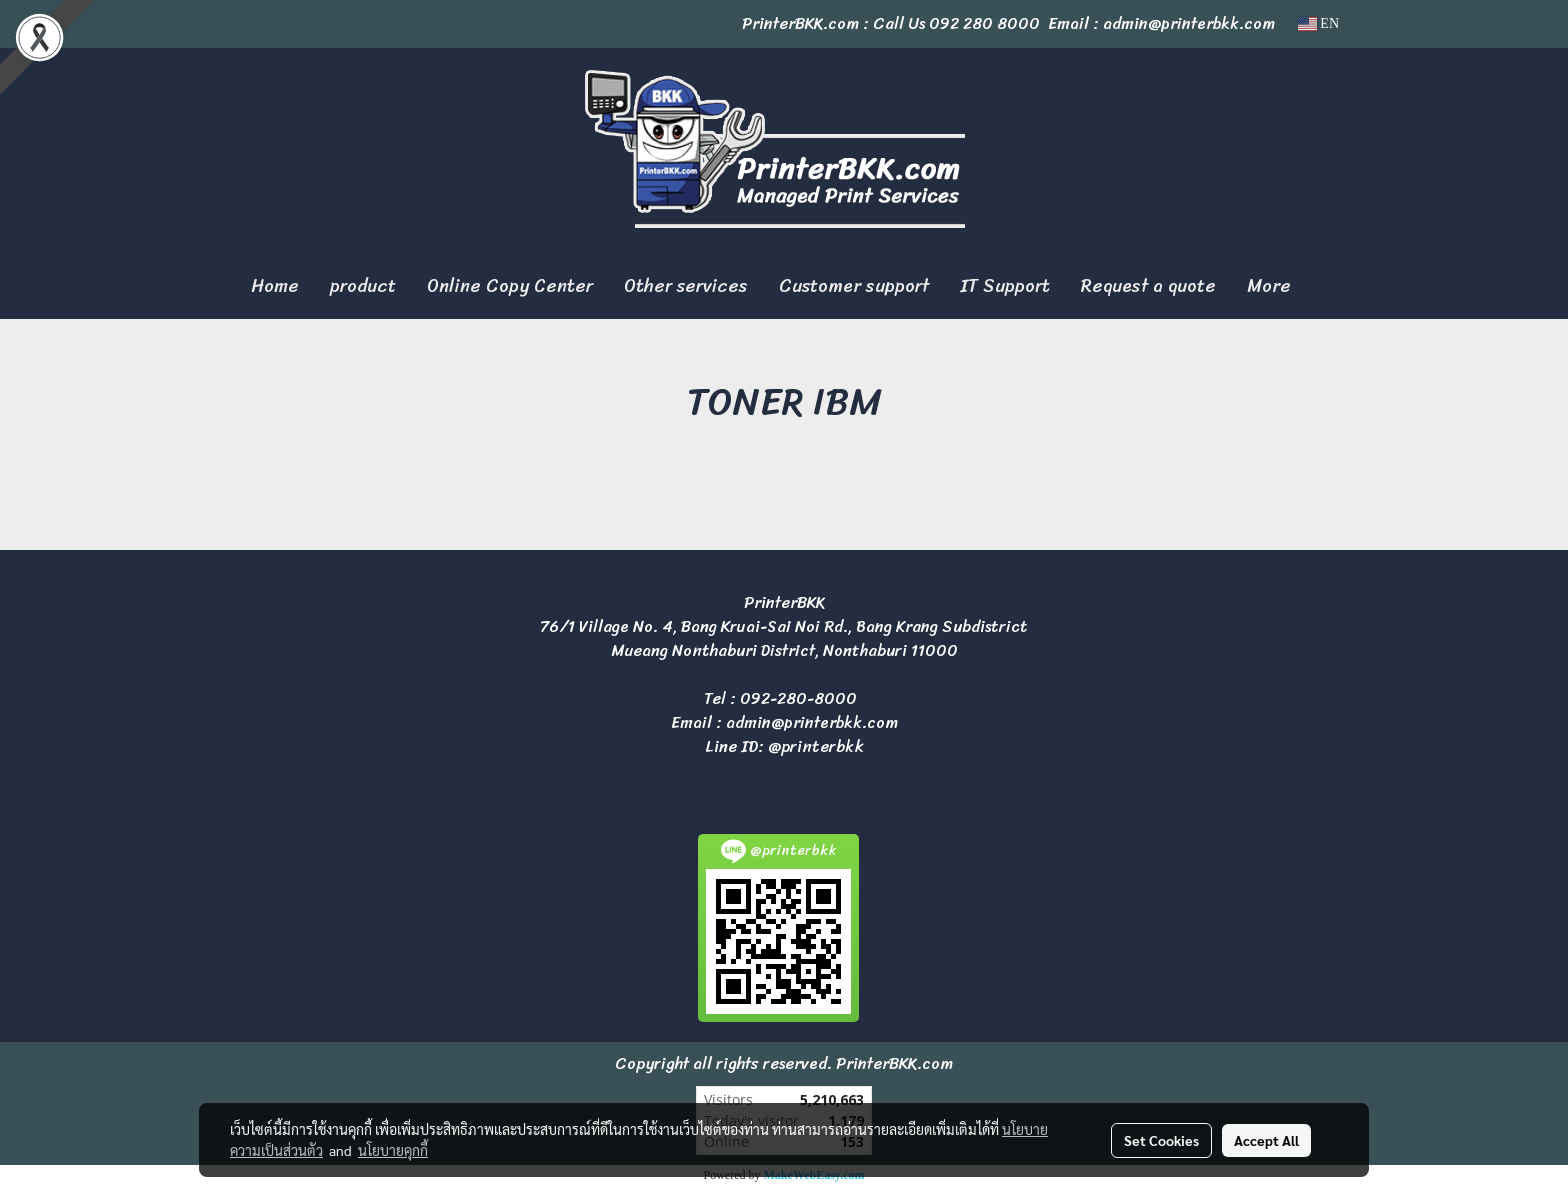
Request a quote (1148, 286)
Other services (686, 286)
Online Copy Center (510, 286)
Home (275, 286)
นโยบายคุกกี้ (393, 1150)
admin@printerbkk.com (812, 722)
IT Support (1005, 286)
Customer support (854, 286)
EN (1318, 23)
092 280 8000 (984, 23)
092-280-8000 (798, 698)
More (1269, 286)
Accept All (1266, 1140)
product (363, 286)
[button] (1324, 287)
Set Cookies (1161, 1140)
